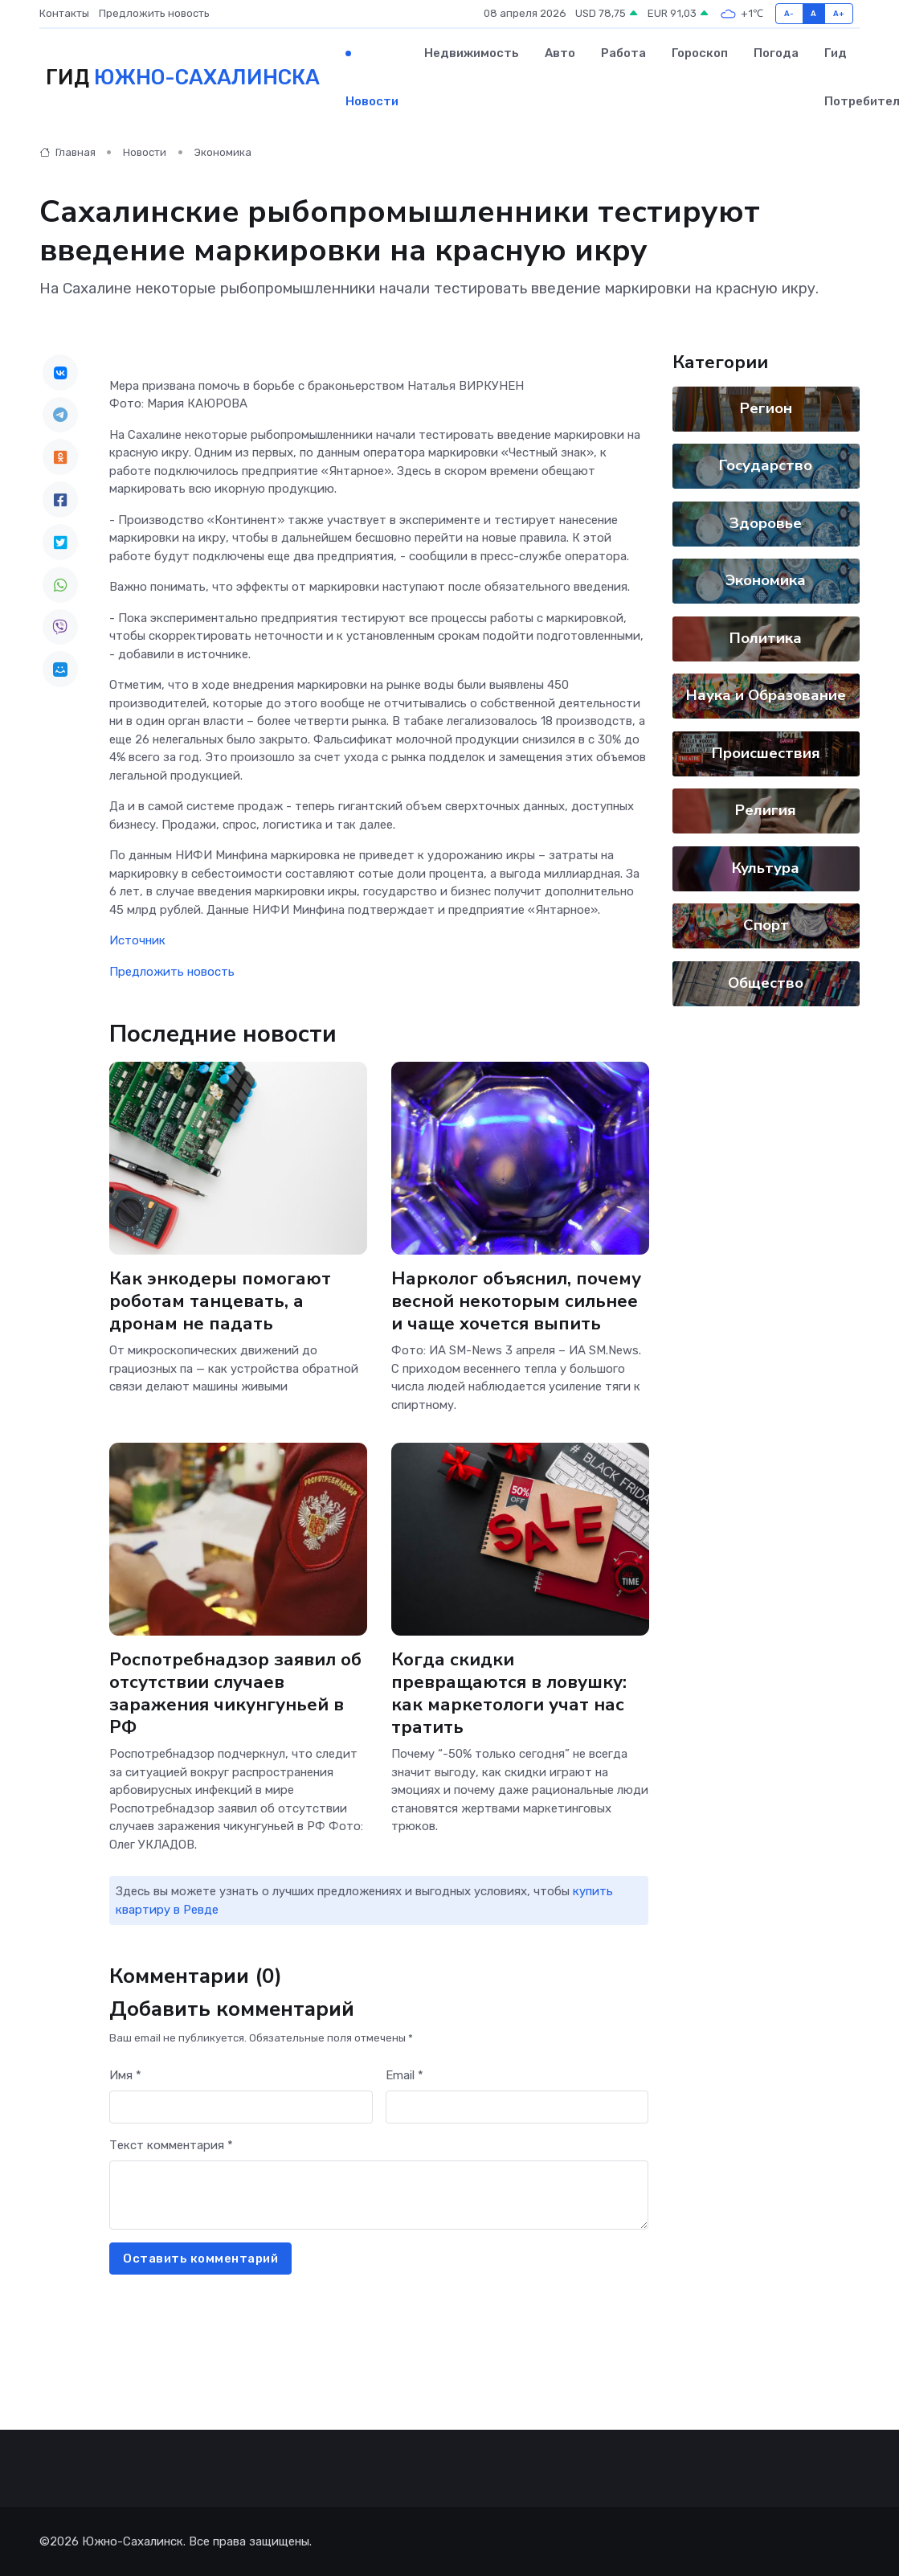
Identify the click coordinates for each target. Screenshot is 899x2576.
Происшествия (766, 753)
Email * (404, 2075)
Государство (766, 465)
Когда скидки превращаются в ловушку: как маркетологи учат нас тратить (509, 1694)
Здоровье (766, 523)
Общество (766, 983)
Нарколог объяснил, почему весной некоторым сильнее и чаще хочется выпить (516, 1302)
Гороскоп (700, 53)
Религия (766, 810)
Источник (137, 940)
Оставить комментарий (200, 2258)
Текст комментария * (171, 2145)
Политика (766, 638)
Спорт (766, 925)
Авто (560, 53)
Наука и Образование (766, 695)
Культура (766, 868)
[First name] (241, 2107)
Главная (67, 152)
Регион (766, 408)
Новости (371, 101)
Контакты (64, 13)
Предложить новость (154, 13)
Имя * (125, 2075)
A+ (839, 13)
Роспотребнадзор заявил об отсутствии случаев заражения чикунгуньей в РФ (235, 1694)
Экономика (222, 152)
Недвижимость (471, 53)
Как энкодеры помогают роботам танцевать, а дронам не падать (220, 1302)
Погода (776, 53)
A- (789, 13)
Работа (623, 53)
